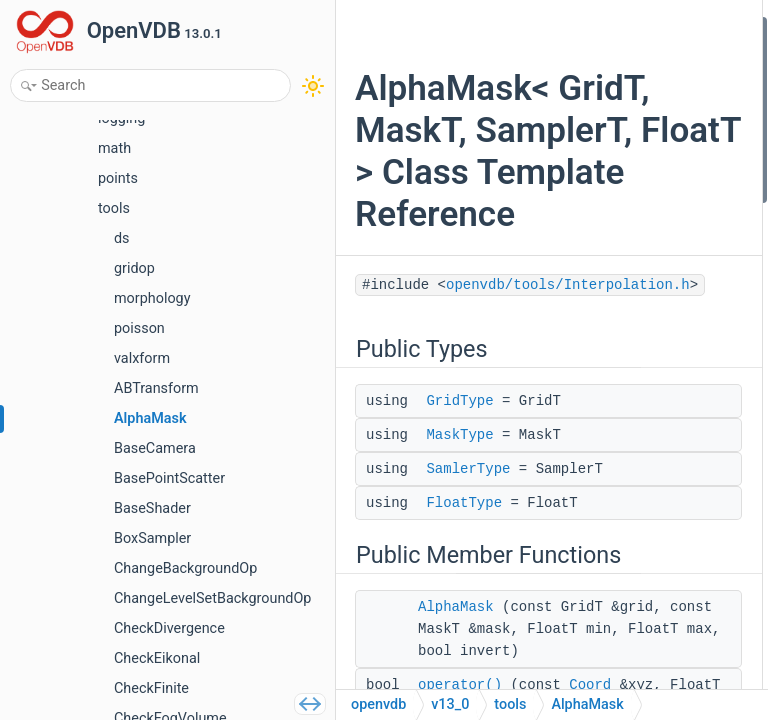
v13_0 (450, 704)
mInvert (641, 430)
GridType (459, 596)
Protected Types (650, 242)
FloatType (647, 135)
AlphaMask (651, 189)
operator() (648, 216)
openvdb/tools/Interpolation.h (485, 480)
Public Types (640, 28)
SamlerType (653, 108)
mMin (635, 376)
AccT (633, 269)
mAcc (635, 323)
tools (510, 704)
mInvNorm (649, 403)
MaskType (459, 652)
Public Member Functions (678, 162)
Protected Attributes (662, 296)
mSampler (649, 350)
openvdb (378, 704)
